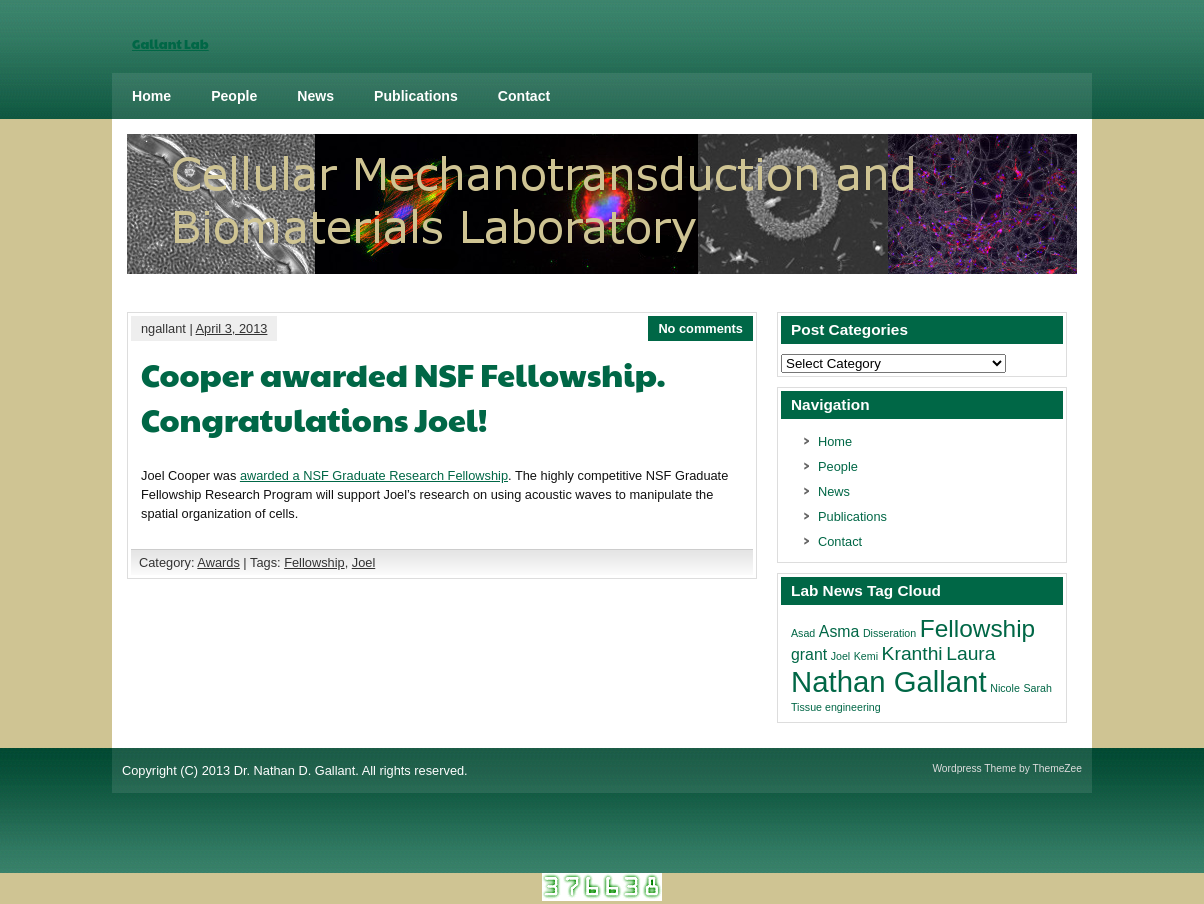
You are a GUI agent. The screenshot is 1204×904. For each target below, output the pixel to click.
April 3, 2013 (232, 328)
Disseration (889, 633)
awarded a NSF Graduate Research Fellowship (374, 475)
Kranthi (912, 653)
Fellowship (314, 562)
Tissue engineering (836, 707)
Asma (839, 631)
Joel (363, 562)
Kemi (866, 656)
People (234, 96)
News (315, 96)
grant (809, 654)
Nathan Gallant (889, 681)
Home (151, 96)
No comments (700, 328)
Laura (970, 653)
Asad (803, 633)
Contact (524, 96)
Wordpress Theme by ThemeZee (1007, 768)
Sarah (1037, 688)
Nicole (1005, 688)
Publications (416, 96)
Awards (218, 562)
